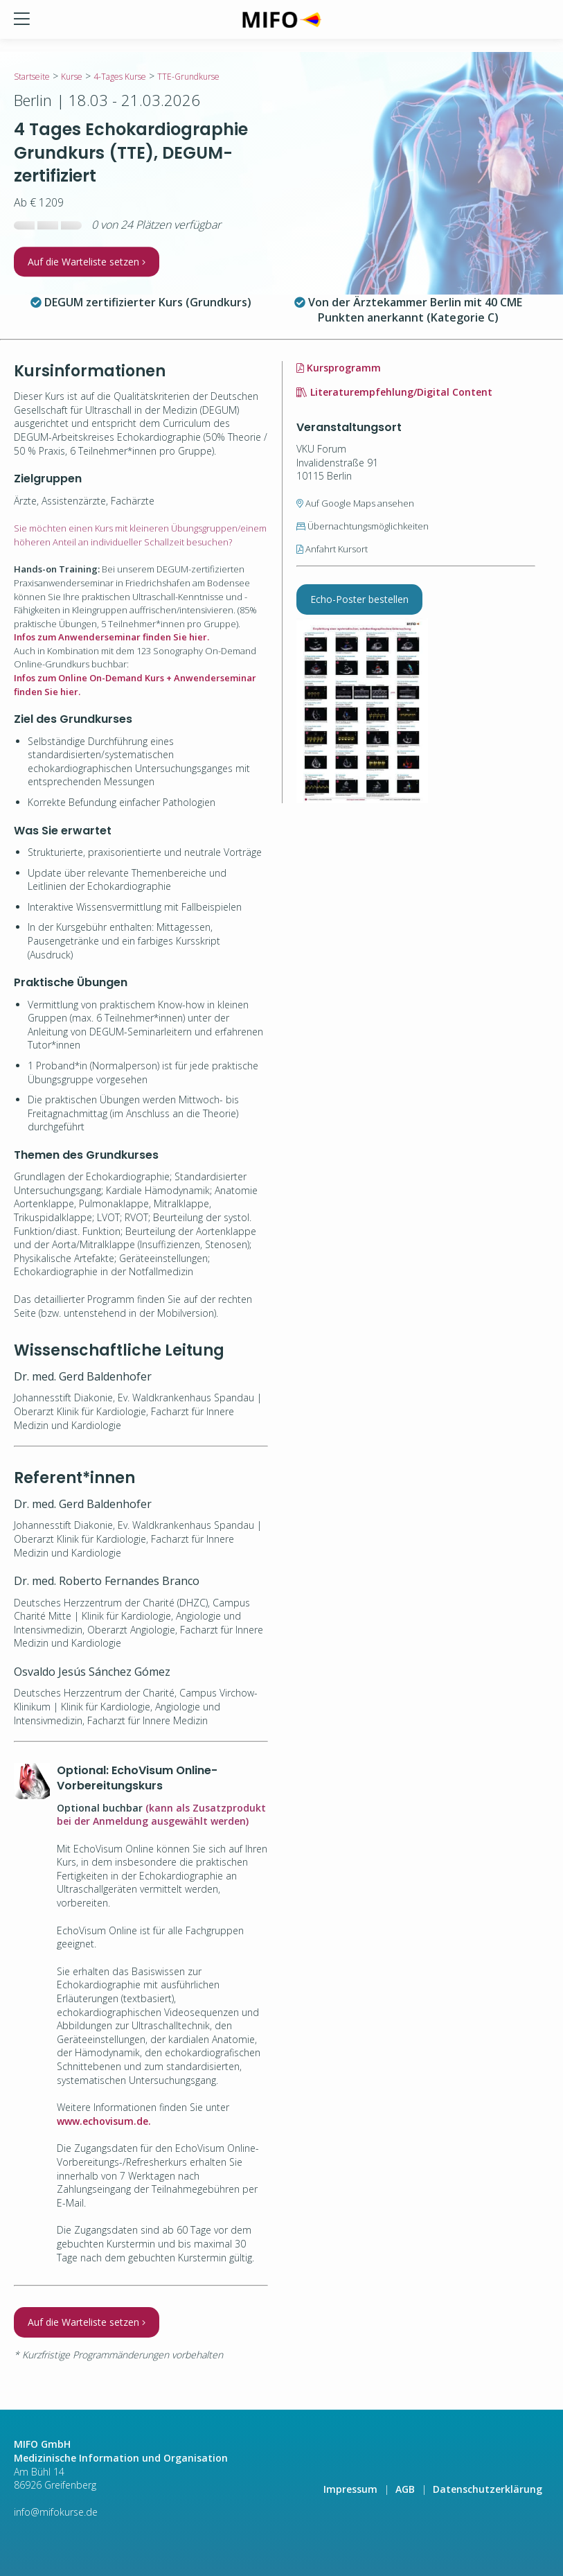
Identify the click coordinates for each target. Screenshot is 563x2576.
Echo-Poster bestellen (359, 599)
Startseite (32, 76)
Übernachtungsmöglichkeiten (362, 526)
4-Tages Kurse (119, 76)
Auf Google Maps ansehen (355, 503)
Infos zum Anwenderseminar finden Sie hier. (111, 637)
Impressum (350, 2489)
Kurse (71, 76)
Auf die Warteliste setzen (86, 261)
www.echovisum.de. (104, 2121)
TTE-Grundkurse (188, 76)
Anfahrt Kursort (332, 549)
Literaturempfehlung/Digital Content (394, 391)
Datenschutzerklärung (487, 2489)
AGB (405, 2489)
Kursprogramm (338, 367)
